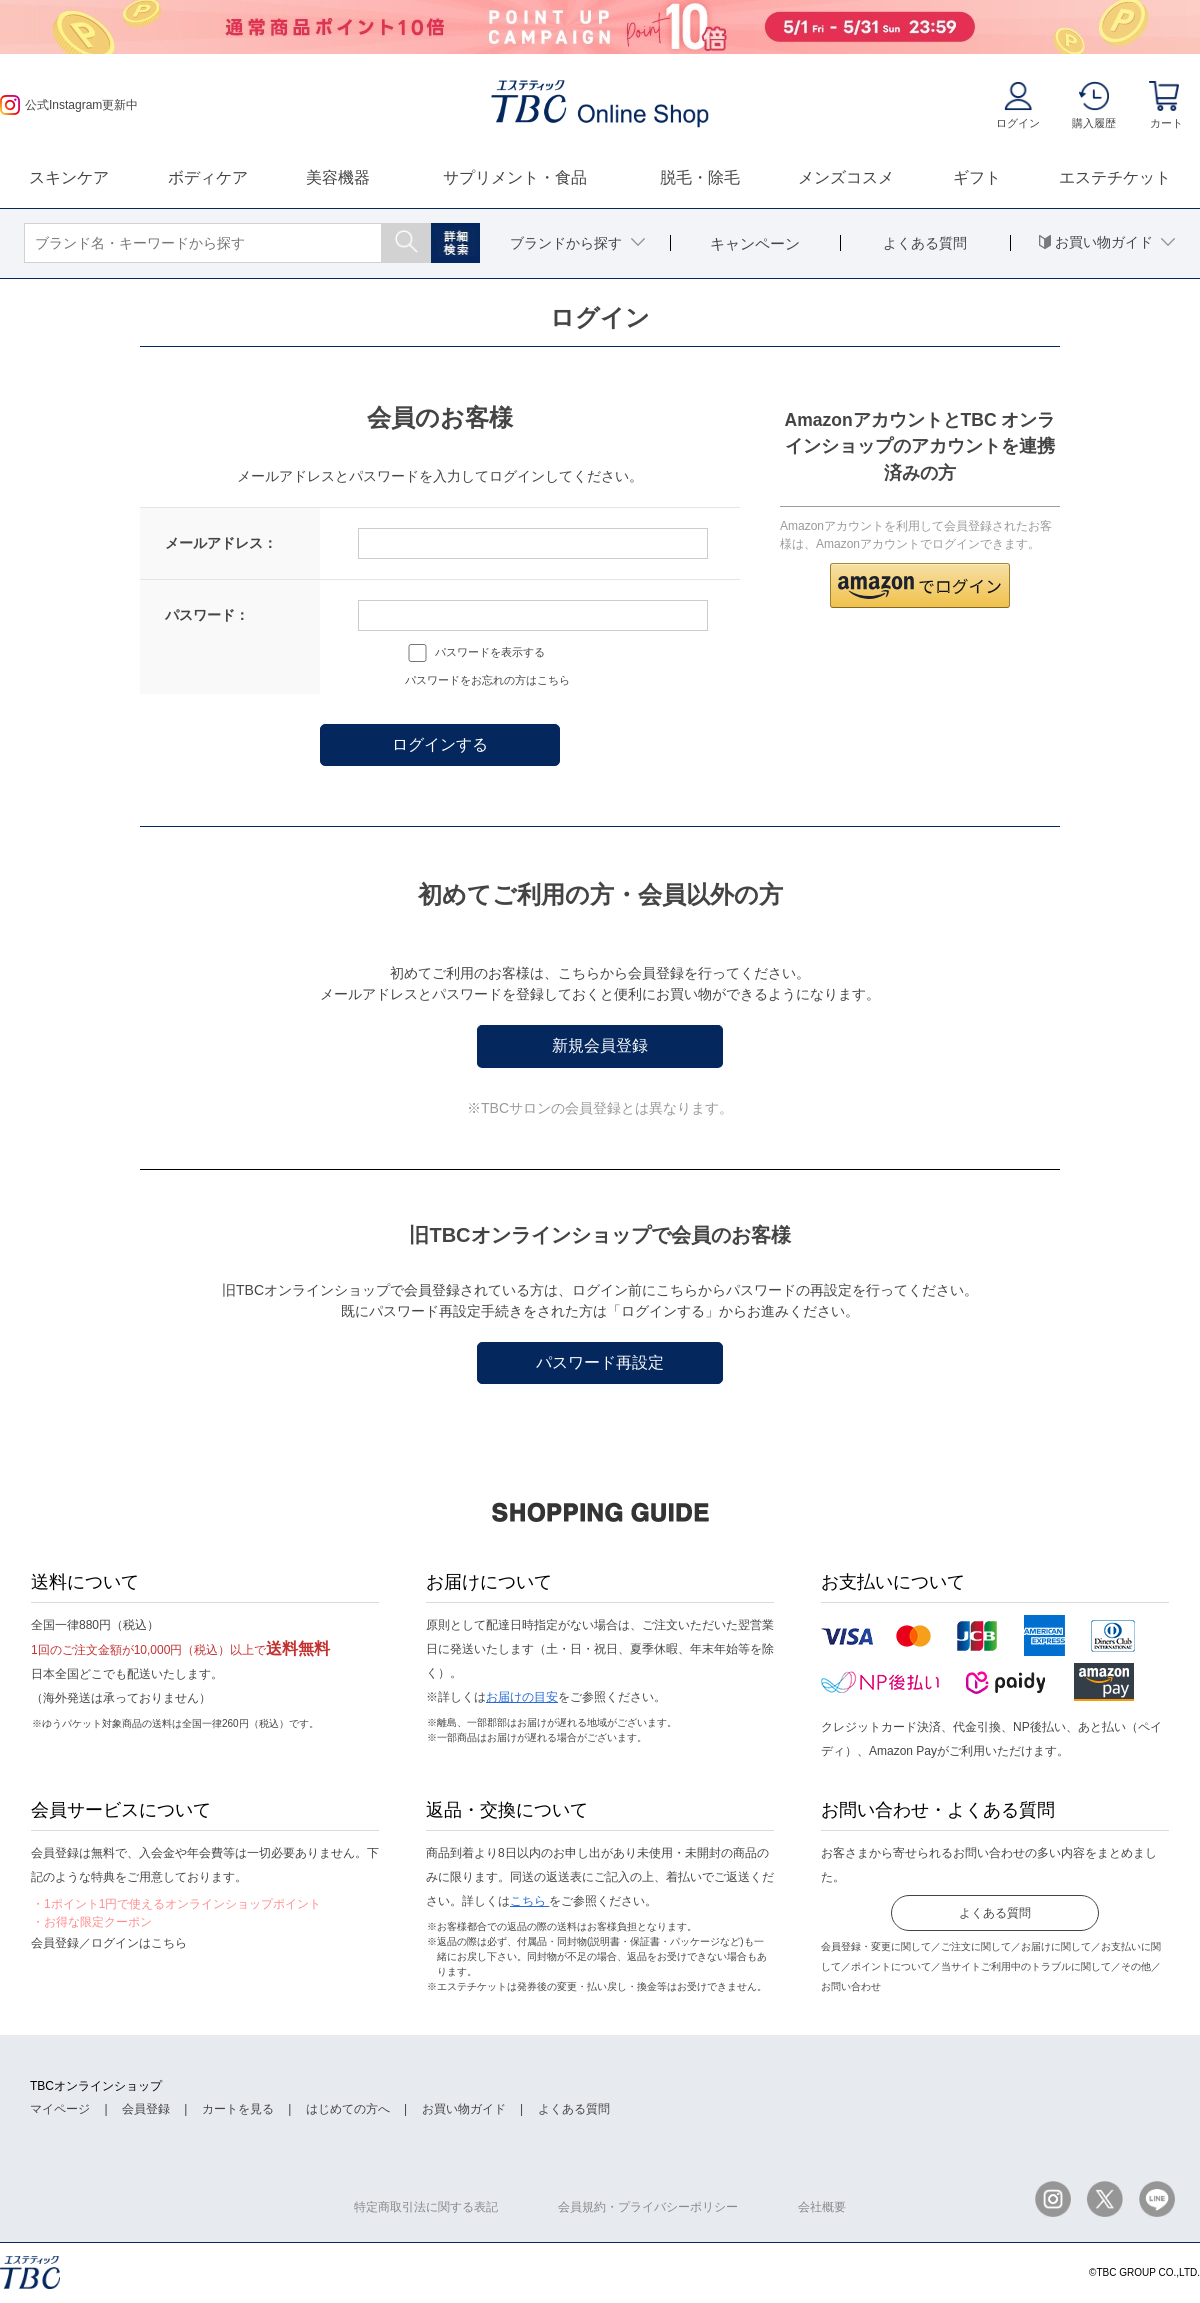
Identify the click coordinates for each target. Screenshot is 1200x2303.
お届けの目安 (522, 1697)
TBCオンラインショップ (96, 2086)
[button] (920, 585)
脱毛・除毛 (700, 177)
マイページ (60, 2109)
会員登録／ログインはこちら (109, 1943)
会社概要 (822, 2207)
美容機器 (338, 177)
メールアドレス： (221, 543)
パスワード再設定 (600, 1362)
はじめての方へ (348, 2109)
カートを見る (238, 2109)
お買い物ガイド (464, 2109)
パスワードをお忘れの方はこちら (487, 680)
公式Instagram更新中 (69, 105)
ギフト (977, 177)
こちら (529, 1901)
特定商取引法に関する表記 (426, 2207)
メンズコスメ (846, 177)
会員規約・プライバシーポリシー (648, 2207)
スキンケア (69, 177)
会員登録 (146, 2109)
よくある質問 (995, 1913)
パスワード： (207, 615)
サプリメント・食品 (515, 177)
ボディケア (208, 177)
